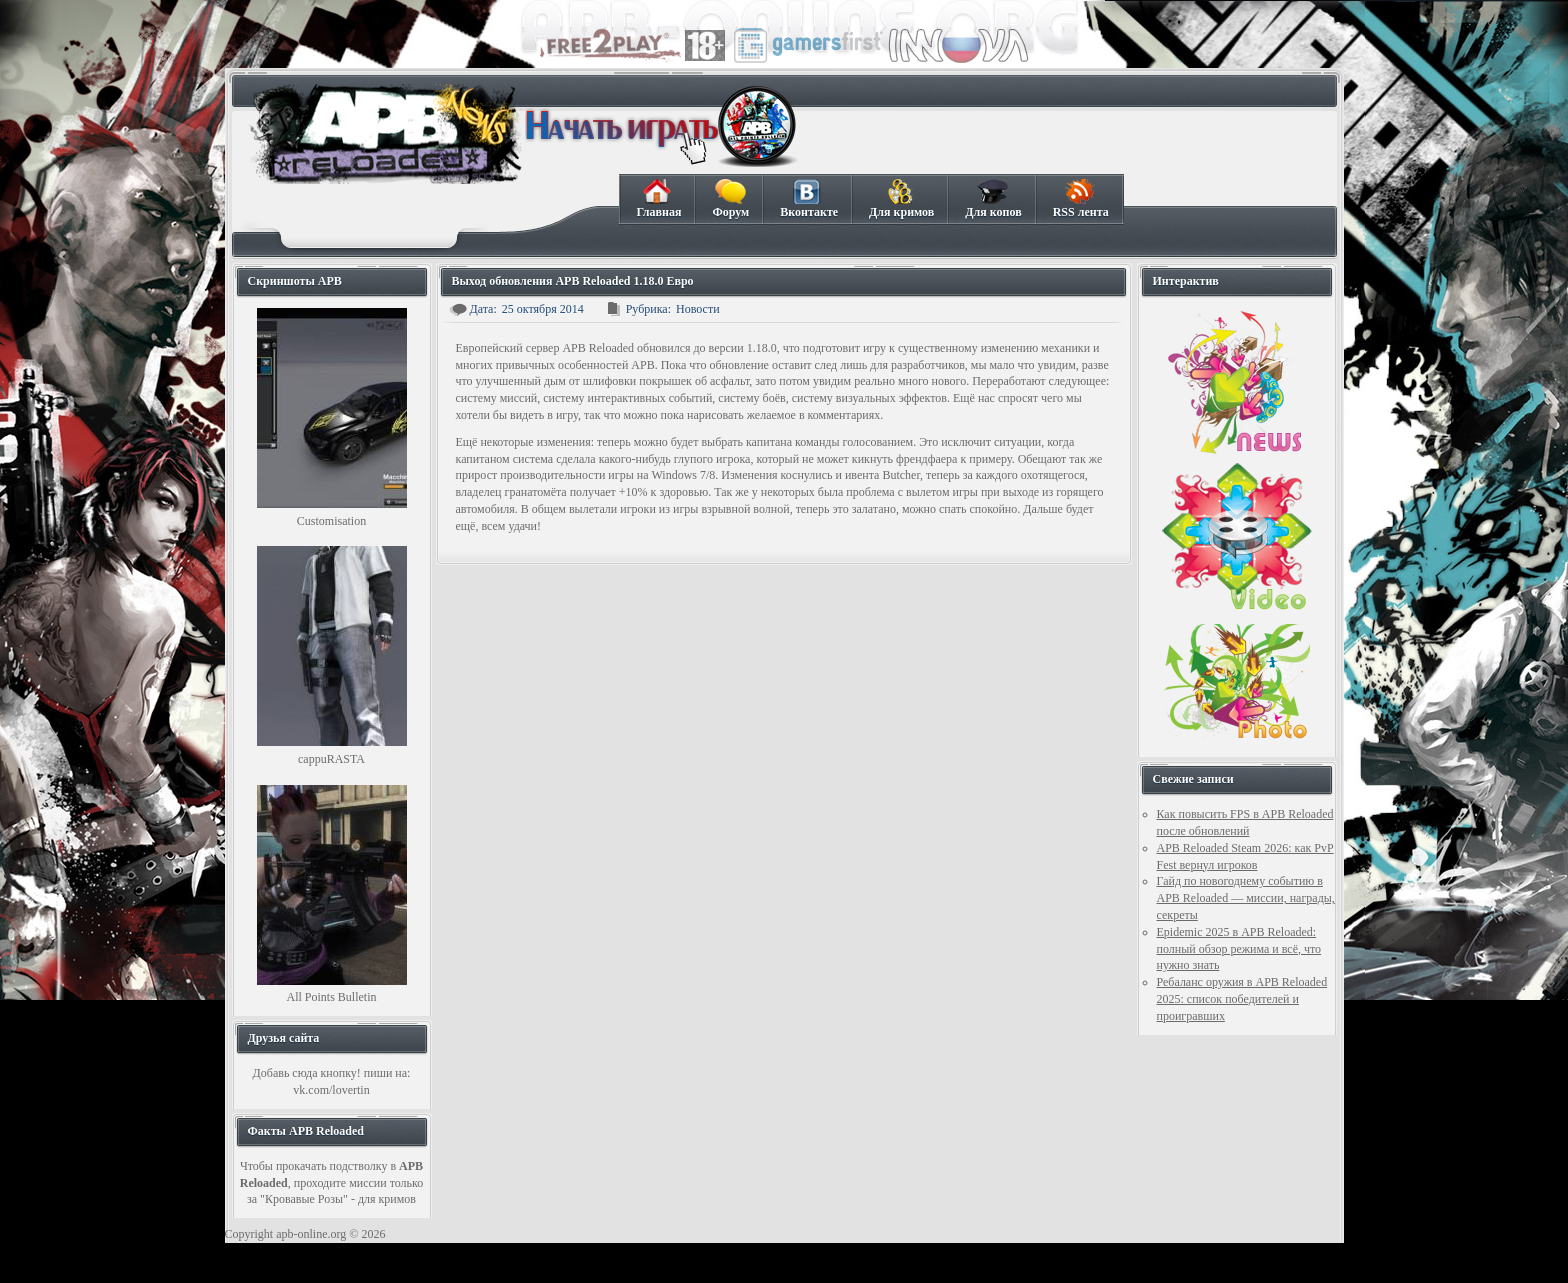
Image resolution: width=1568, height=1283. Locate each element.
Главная (659, 199)
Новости (698, 309)
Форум (730, 199)
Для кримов (901, 199)
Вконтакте (808, 199)
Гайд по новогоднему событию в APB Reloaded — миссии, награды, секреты (1246, 898)
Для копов (992, 199)
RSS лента (1080, 199)
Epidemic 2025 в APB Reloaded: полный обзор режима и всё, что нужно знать (1239, 949)
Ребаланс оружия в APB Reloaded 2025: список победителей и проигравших (1242, 999)
